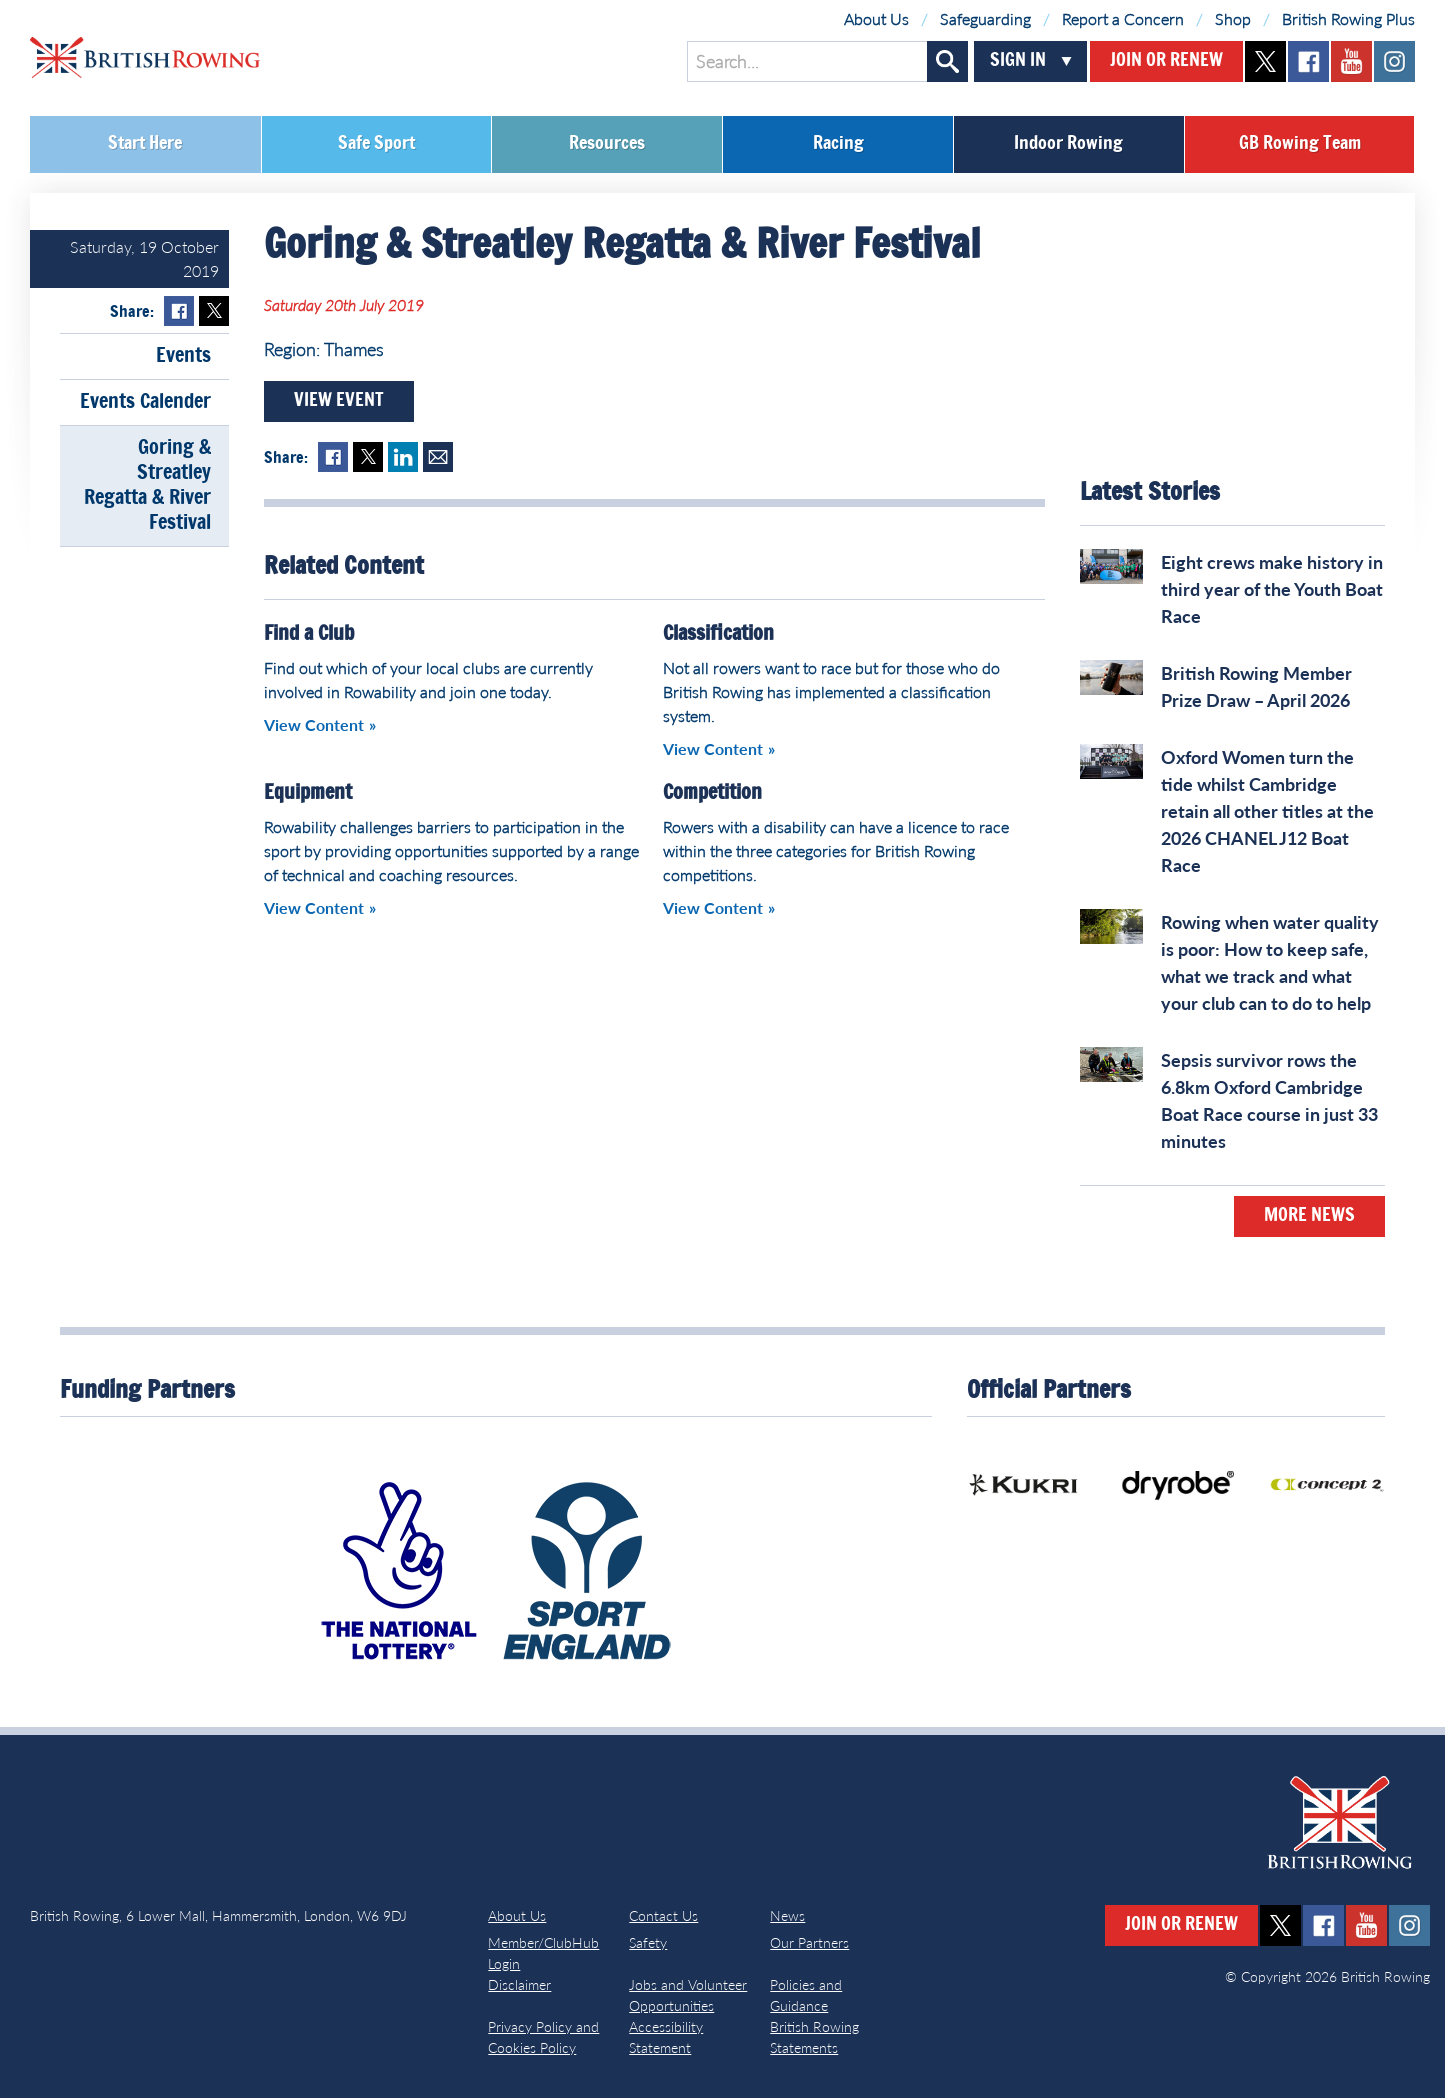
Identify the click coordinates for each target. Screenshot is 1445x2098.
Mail (438, 457)
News (787, 1915)
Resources (607, 144)
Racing (838, 144)
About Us (876, 18)
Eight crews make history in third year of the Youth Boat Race (1272, 589)
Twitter (214, 311)
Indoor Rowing (1068, 144)
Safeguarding (985, 18)
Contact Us (663, 1915)
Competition (712, 793)
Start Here (145, 144)
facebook (1308, 61)
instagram (1394, 61)
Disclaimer (519, 1984)
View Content (314, 724)
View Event (339, 401)
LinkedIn (403, 457)
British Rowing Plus (1348, 18)
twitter (1265, 61)
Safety (648, 1942)
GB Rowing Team (1300, 144)
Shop (1233, 18)
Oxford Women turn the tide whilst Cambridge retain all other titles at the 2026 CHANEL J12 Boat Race (1267, 811)
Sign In (1018, 61)
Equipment (308, 793)
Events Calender (145, 402)
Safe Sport (376, 144)
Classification (718, 634)
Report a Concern (1123, 18)
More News (1309, 1216)
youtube (1351, 61)
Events (183, 356)
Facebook (179, 311)
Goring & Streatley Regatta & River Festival (147, 485)
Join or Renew (1166, 61)
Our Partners (809, 1942)
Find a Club (309, 634)
